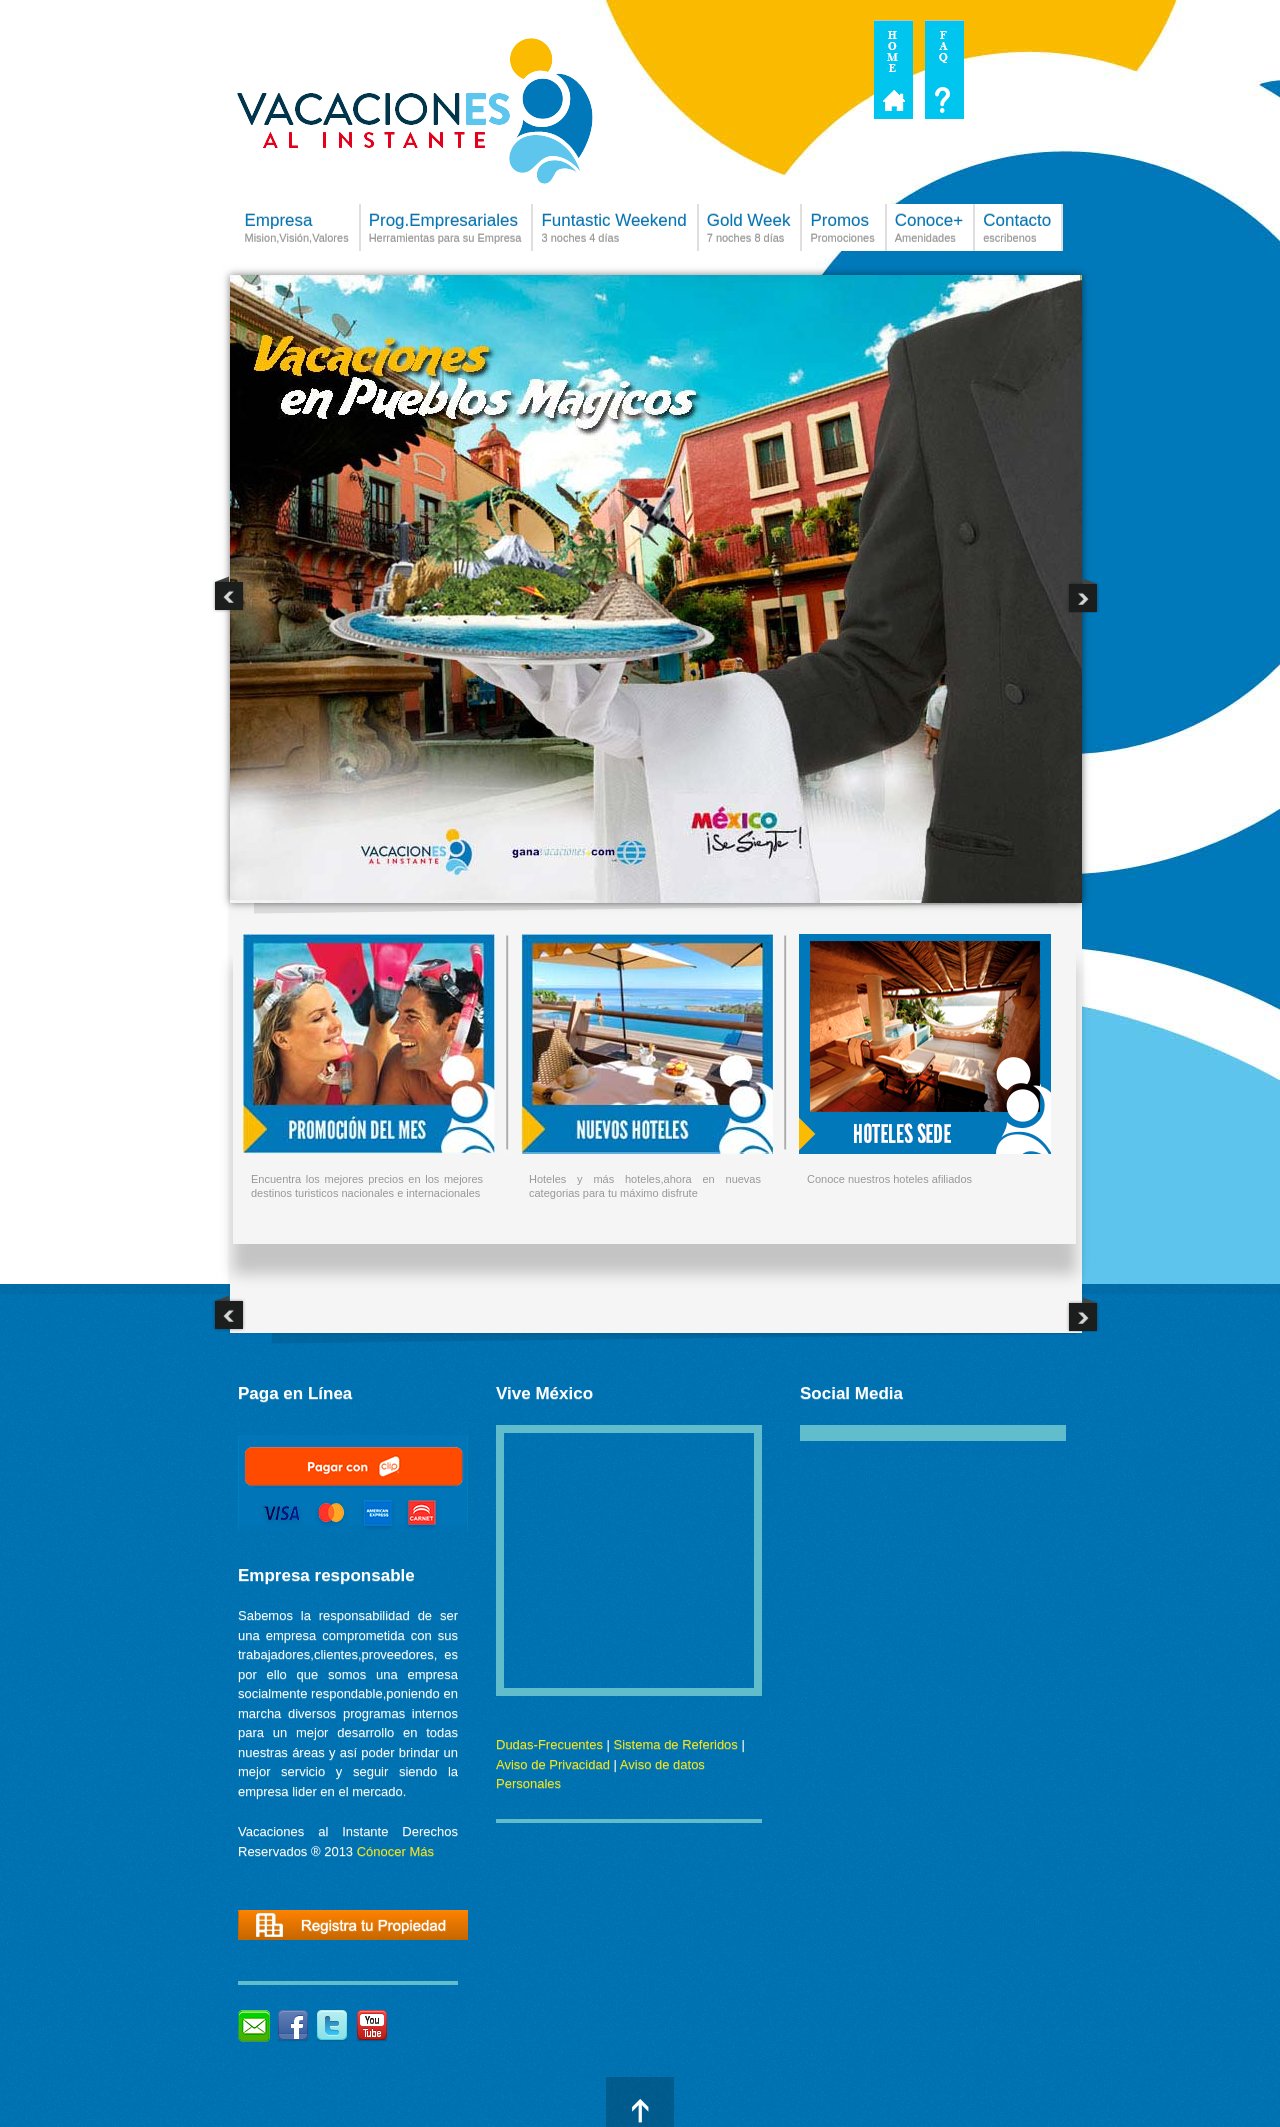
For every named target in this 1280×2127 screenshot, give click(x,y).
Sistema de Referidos (676, 1744)
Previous (229, 594)
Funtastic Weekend (613, 231)
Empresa (297, 231)
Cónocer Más (395, 1851)
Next (1083, 594)
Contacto (1017, 231)
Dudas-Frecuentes (549, 1744)
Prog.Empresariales (445, 231)
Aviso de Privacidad (553, 1764)
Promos (842, 231)
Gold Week (749, 231)
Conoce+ (929, 231)
